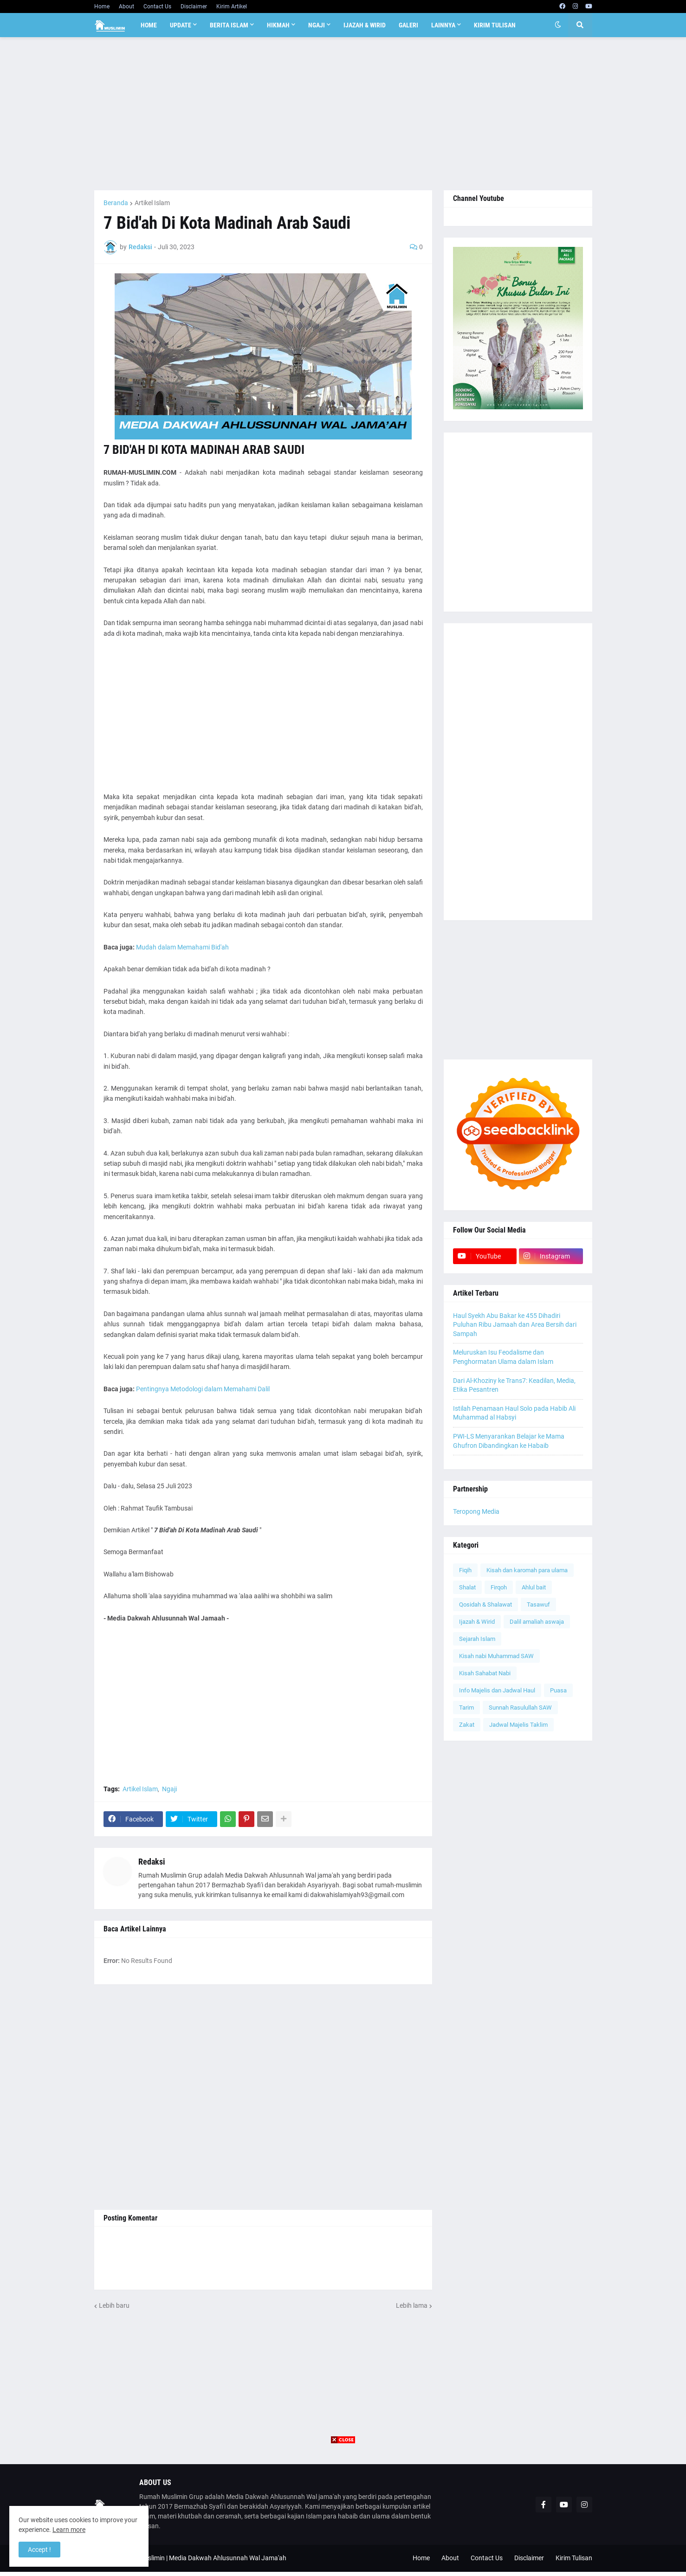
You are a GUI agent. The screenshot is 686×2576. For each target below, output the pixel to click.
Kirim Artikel (231, 6)
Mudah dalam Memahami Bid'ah (182, 947)
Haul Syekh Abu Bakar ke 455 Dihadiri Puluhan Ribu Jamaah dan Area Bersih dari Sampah (514, 1324)
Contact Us (157, 6)
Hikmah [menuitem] (278, 25)
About (126, 6)
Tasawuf (538, 1604)
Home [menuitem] (149, 25)
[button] (558, 25)
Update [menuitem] (180, 25)
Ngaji (169, 1789)
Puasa (558, 1690)
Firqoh (499, 1587)
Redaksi (151, 1861)
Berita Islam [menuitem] (229, 25)
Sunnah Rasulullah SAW (520, 1707)
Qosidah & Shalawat (485, 1604)
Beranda (116, 203)
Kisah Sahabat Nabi (485, 1673)
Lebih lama (411, 2305)
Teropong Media (476, 1511)
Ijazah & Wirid (477, 1621)
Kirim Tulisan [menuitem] (495, 25)
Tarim (466, 1707)
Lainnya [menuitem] (443, 25)
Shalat (467, 1587)
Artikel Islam (152, 203)
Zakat (466, 1724)
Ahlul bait (534, 1587)
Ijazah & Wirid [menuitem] (364, 25)
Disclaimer (194, 6)
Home (102, 6)
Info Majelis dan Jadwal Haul (497, 1690)
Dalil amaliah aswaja (537, 1621)
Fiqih (465, 1570)
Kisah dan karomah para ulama (527, 1570)
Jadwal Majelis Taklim (518, 1724)
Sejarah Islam (477, 1638)
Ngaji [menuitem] (316, 25)
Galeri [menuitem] (408, 25)
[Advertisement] (343, 114)
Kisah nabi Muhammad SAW (496, 1656)
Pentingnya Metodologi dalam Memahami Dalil (203, 1389)
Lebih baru (114, 2305)
